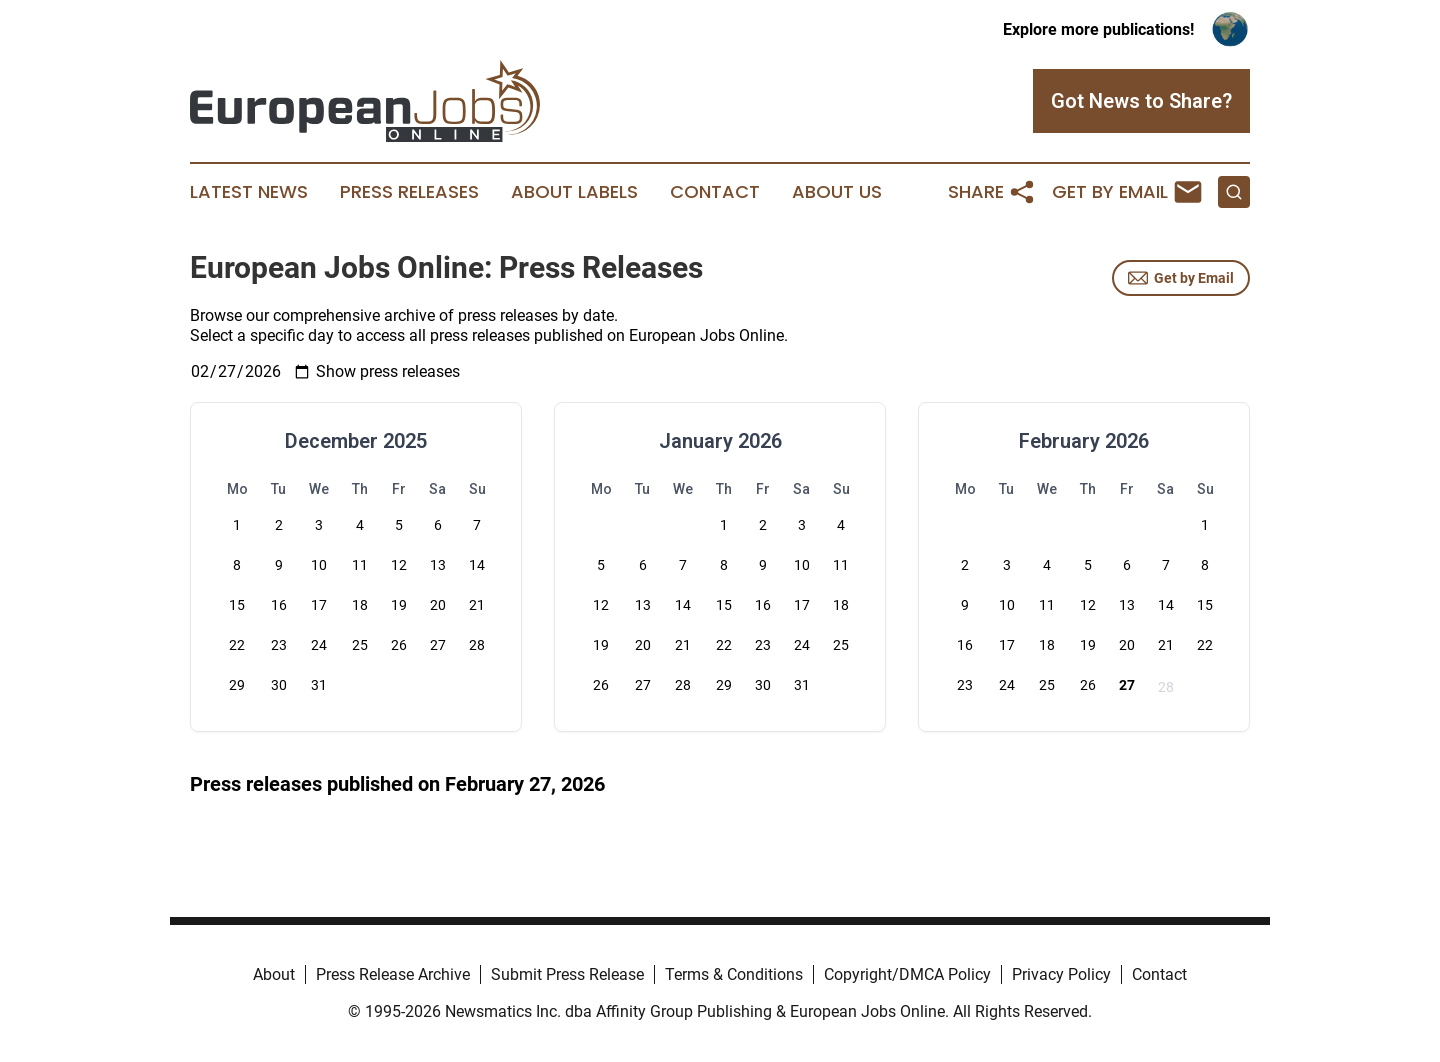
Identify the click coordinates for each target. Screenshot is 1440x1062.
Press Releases (409, 192)
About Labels (574, 192)
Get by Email (1181, 278)
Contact (715, 192)
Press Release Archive (393, 974)
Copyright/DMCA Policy (907, 974)
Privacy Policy (1061, 974)
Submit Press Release (567, 974)
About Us (837, 192)
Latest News (249, 192)
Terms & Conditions (734, 974)
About (274, 974)
